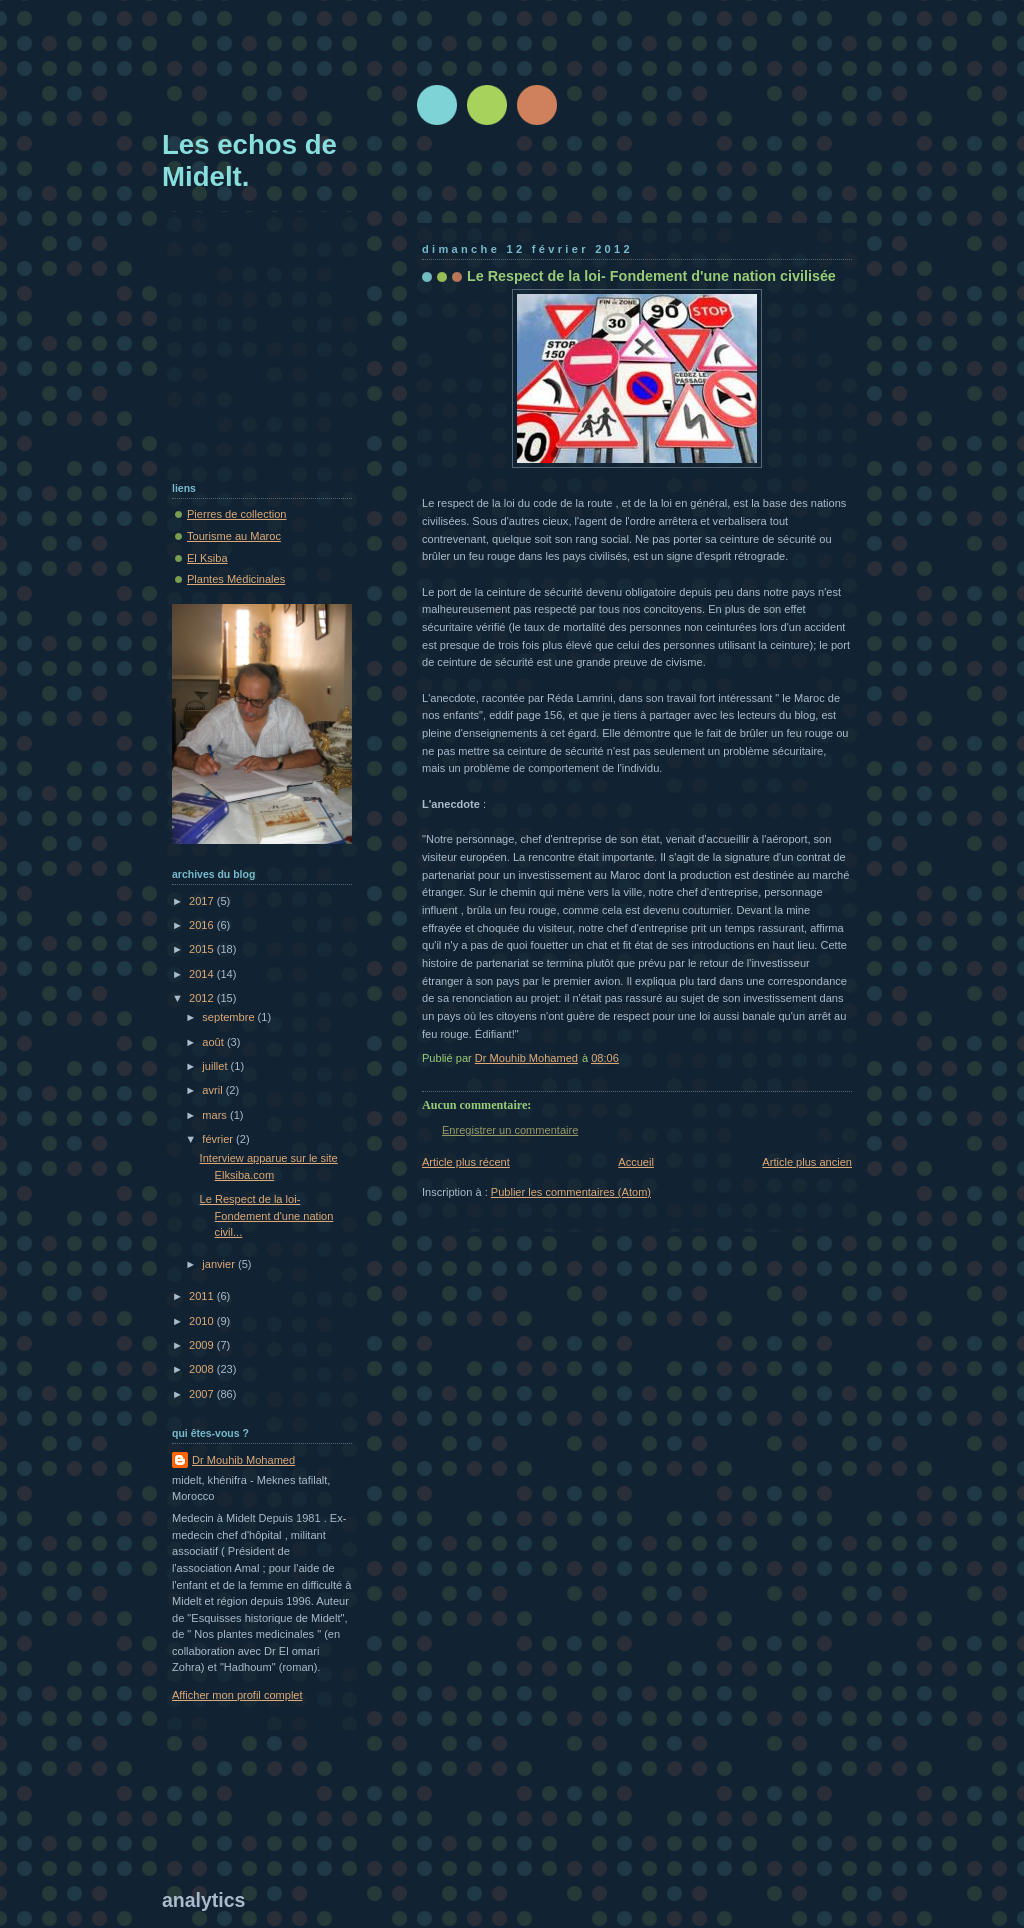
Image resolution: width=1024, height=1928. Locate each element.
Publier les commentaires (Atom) (571, 1192)
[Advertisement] (526, 75)
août (214, 1042)
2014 (203, 974)
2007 (203, 1394)
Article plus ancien (807, 1162)
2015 (203, 949)
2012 (203, 998)
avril (213, 1090)
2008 (203, 1369)
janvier (220, 1264)
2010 (203, 1321)
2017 (203, 901)
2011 (203, 1296)
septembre (229, 1017)
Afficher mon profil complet (237, 1695)
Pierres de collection (236, 514)
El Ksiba (207, 558)
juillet (216, 1066)
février (219, 1139)
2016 (203, 925)
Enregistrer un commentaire (510, 1130)
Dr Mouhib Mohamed (243, 1460)
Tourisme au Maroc (234, 536)
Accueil (636, 1162)
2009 (203, 1345)
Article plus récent (466, 1162)
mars (216, 1115)
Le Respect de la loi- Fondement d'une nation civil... (267, 1215)
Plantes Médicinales (236, 579)
